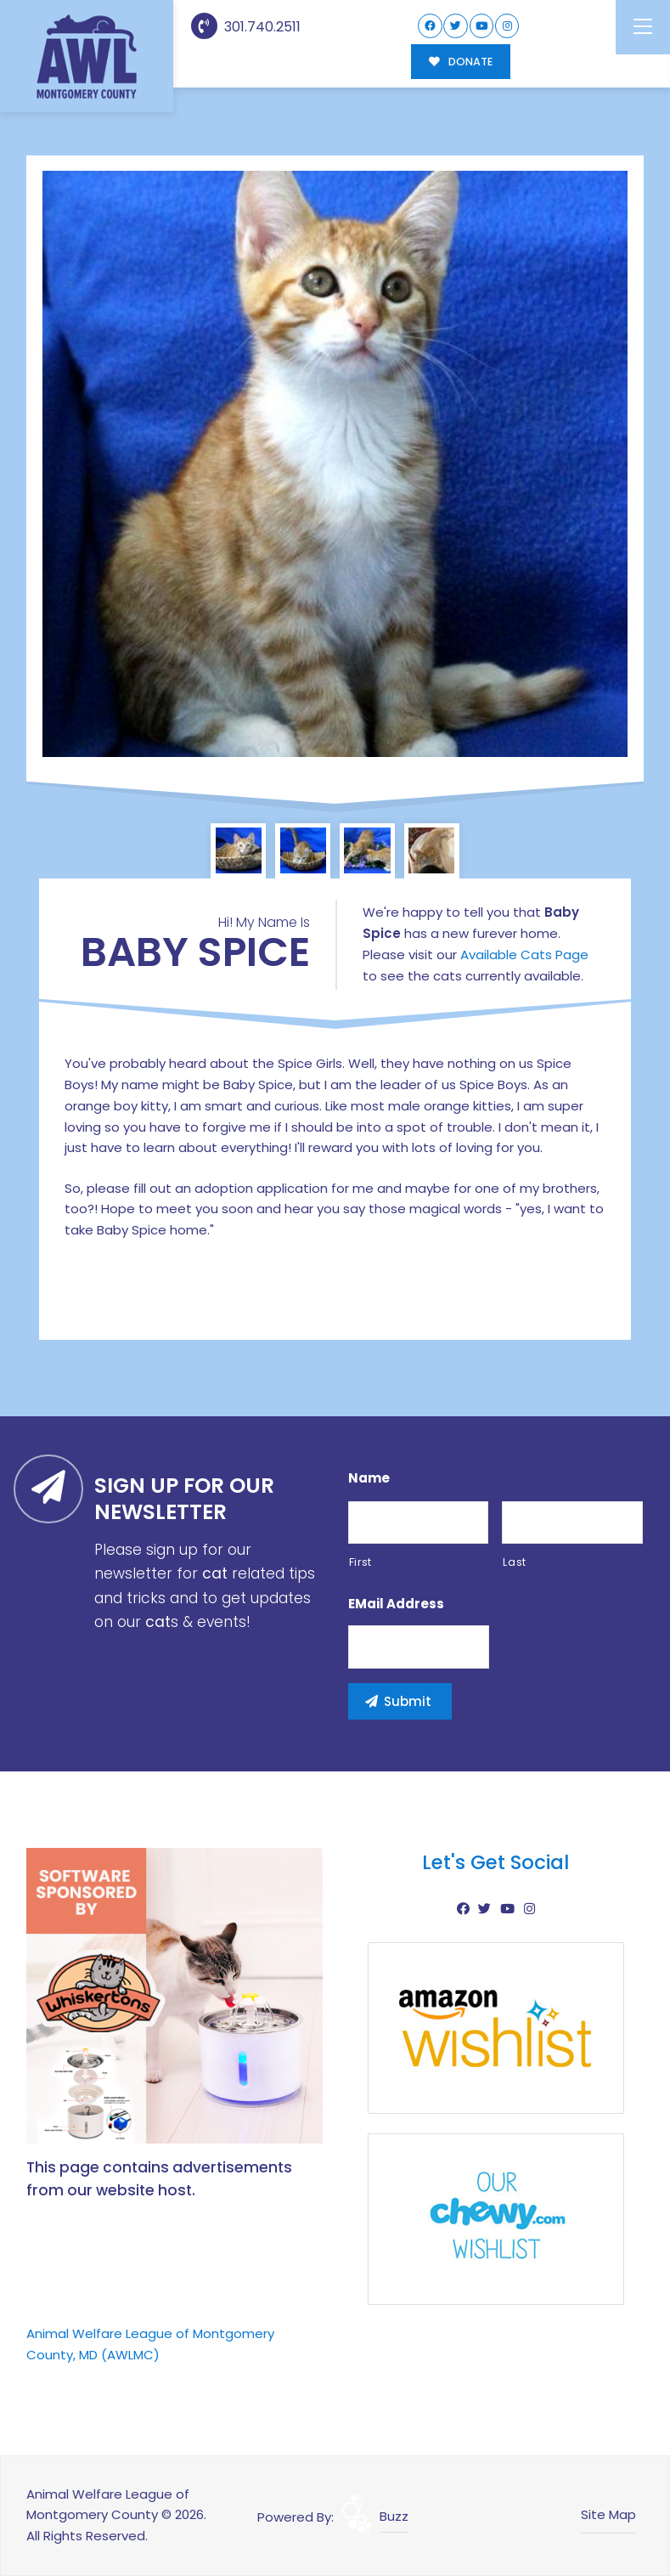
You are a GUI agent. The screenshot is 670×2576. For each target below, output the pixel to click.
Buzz (394, 2516)
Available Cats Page (524, 954)
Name (369, 1478)
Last (514, 1562)
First (360, 1562)
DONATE (461, 61)
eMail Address (396, 1604)
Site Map (608, 2514)
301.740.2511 (246, 27)
